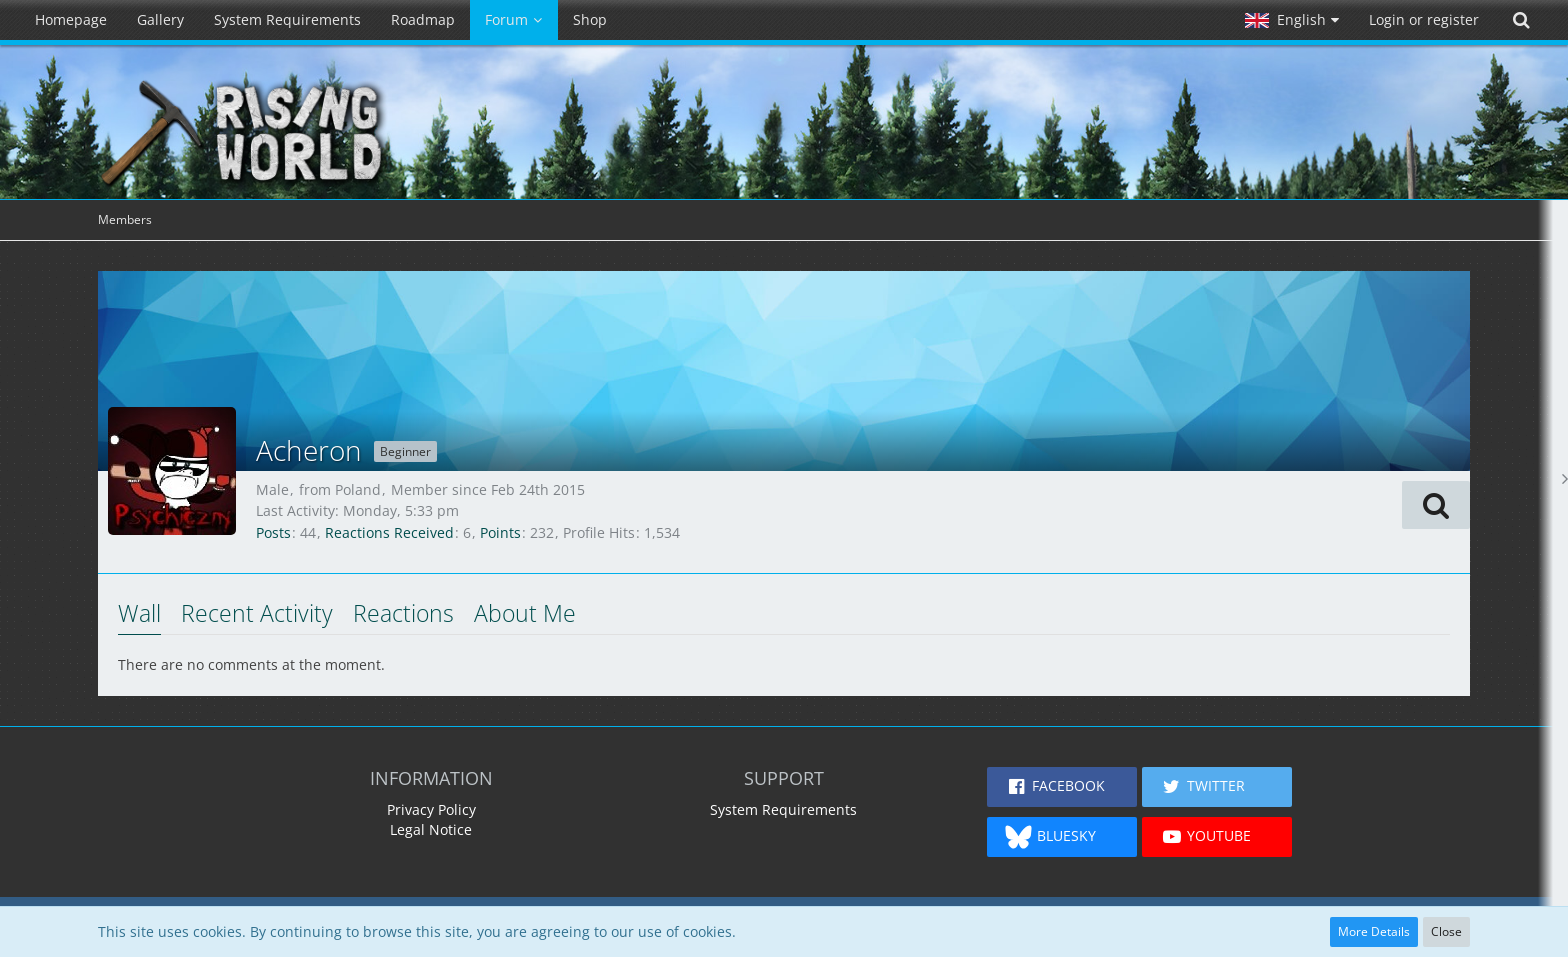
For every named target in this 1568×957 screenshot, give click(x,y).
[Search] (1521, 20)
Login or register (1424, 19)
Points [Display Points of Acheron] (500, 532)
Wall (139, 613)
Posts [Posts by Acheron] (273, 532)
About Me (525, 613)
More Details (1374, 931)
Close (1446, 931)
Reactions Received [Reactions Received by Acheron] (389, 532)
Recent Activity (257, 613)
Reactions (403, 613)
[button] (1292, 20)
